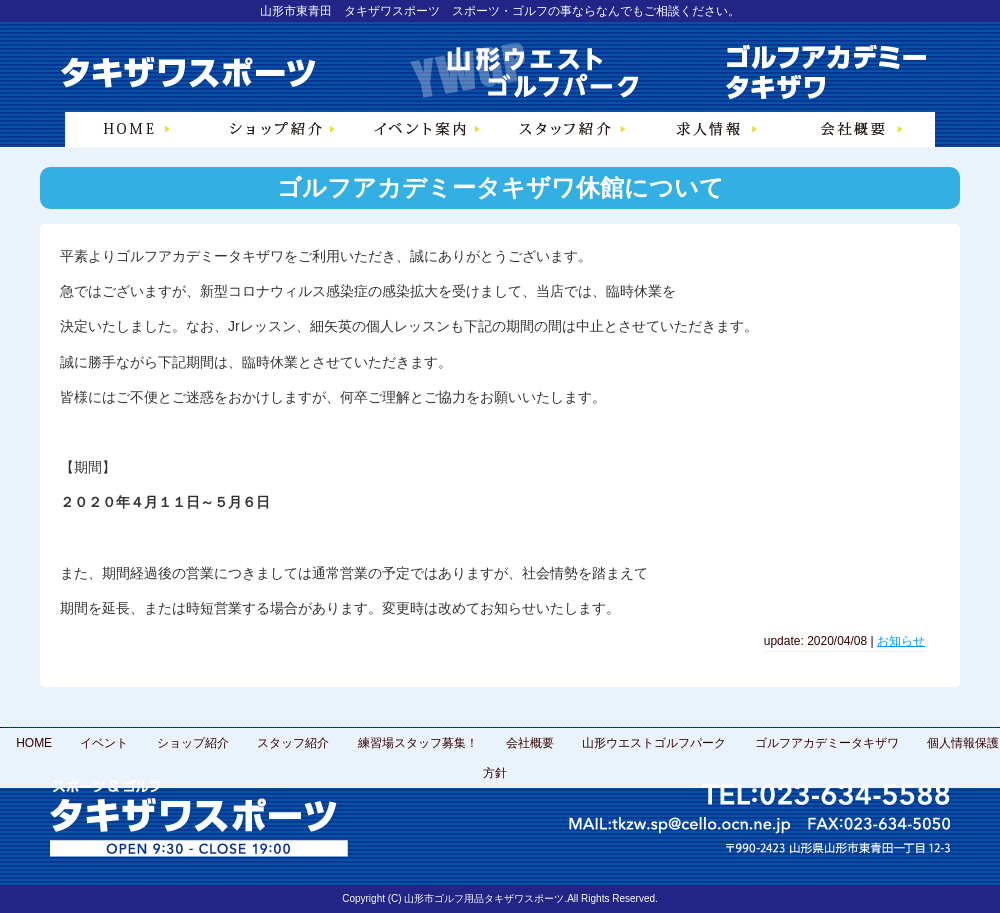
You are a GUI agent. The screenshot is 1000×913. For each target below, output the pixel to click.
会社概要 (530, 743)
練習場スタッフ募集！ (418, 743)
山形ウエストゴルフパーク (654, 743)
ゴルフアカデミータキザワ (827, 743)
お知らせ (901, 641)
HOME (34, 743)
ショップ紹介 (193, 743)
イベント (104, 743)
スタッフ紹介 (293, 743)
